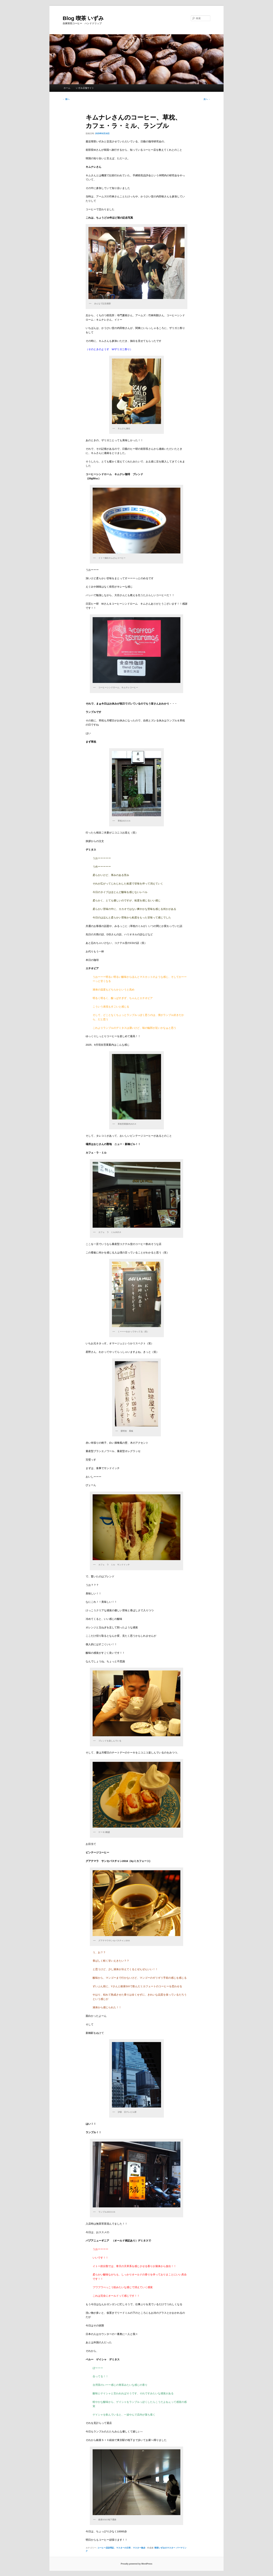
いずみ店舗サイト (85, 88)
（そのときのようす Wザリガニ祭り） (109, 349)
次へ (207, 99)
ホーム (67, 88)
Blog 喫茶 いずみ (83, 18)
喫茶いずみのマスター (164, 2548)
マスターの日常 (123, 2548)
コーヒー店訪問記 (105, 2548)
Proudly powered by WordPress (136, 2564)
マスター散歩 (139, 2548)
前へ (66, 99)
